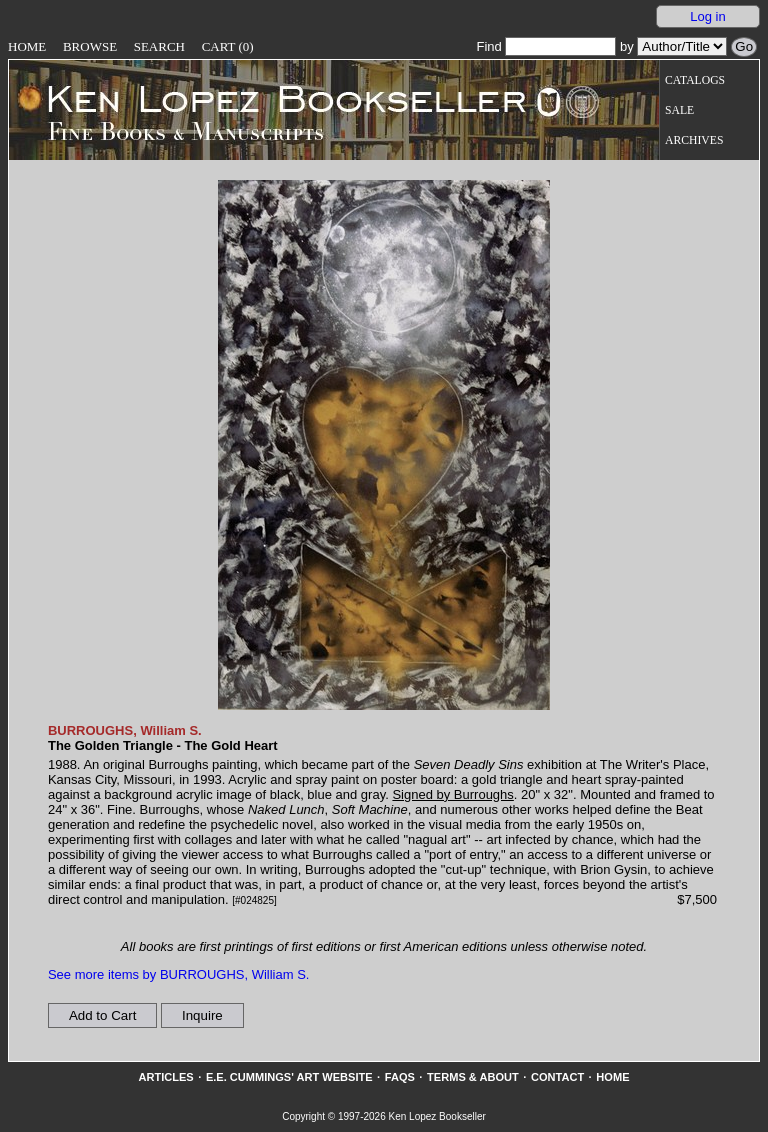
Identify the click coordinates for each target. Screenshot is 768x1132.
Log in (707, 16)
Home (27, 46)
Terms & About (473, 1077)
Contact (557, 1077)
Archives (694, 140)
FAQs (400, 1077)
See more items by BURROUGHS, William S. (179, 974)
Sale (679, 110)
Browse (90, 46)
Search (159, 46)
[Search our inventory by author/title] (682, 46)
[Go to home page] (272, 98)
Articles (165, 1077)
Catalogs (695, 80)
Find (546, 46)
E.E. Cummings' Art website (289, 1077)
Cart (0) (228, 46)
